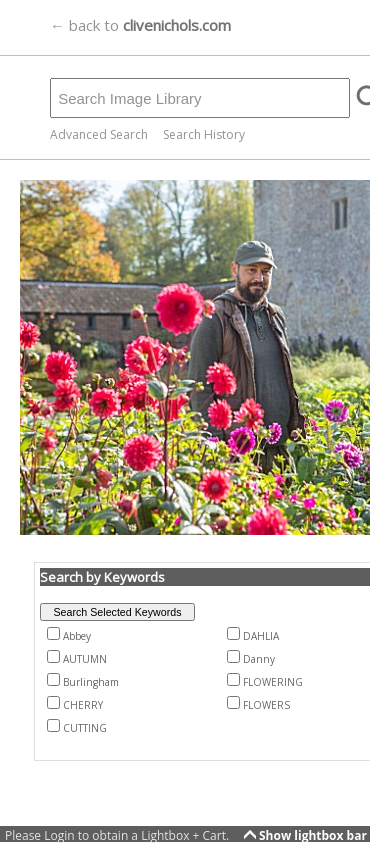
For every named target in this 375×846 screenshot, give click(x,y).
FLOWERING (273, 682)
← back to (140, 25)
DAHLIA (261, 636)
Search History (204, 134)
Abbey (77, 636)
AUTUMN (85, 659)
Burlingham (91, 682)
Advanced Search (99, 134)
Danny (259, 659)
